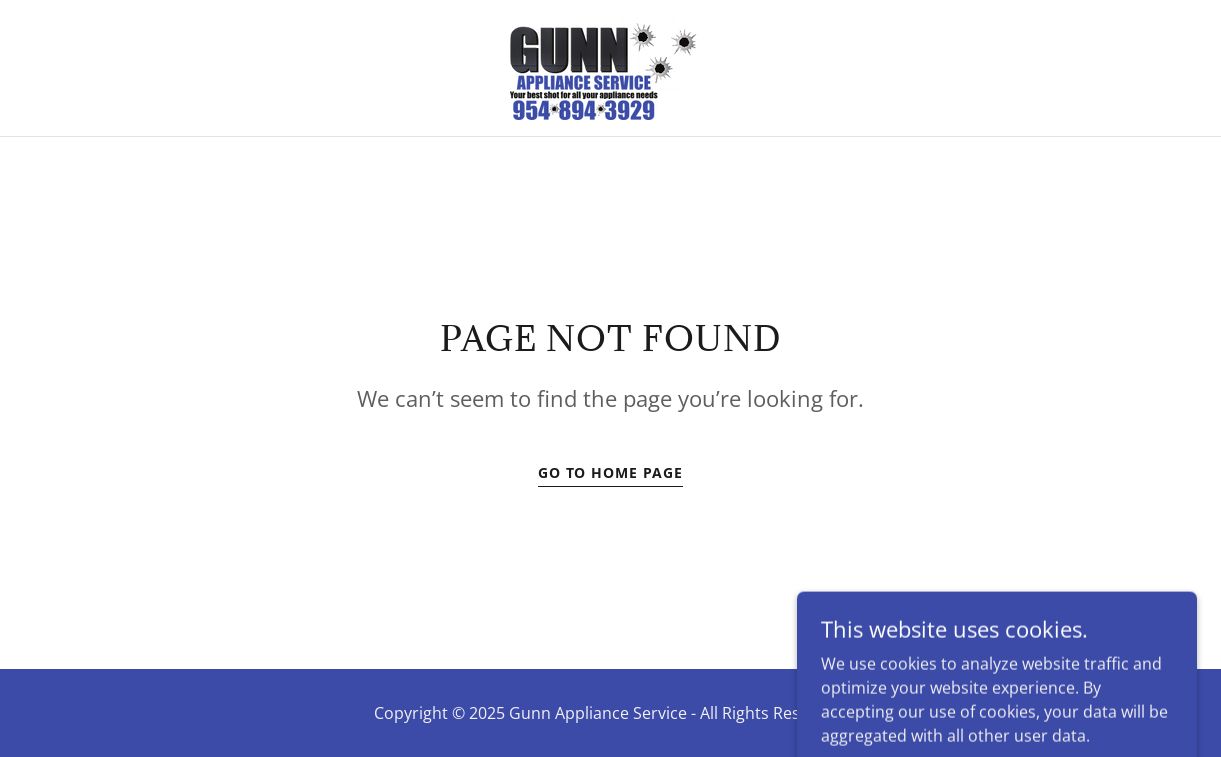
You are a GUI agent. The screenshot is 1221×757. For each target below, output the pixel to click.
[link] (610, 66)
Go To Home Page (610, 472)
